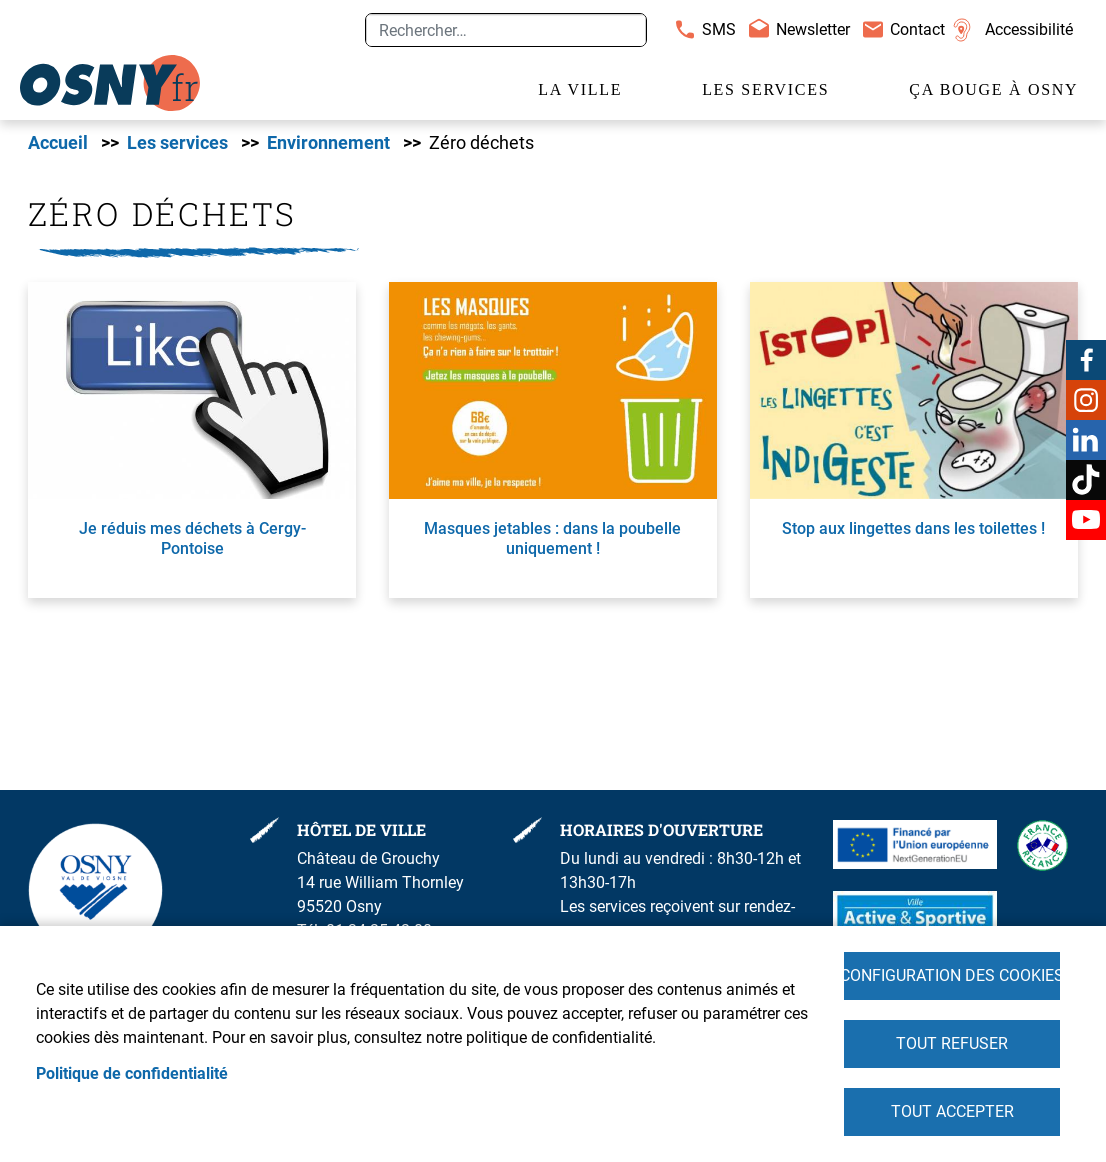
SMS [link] (719, 29)
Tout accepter (952, 1111)
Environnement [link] (328, 143)
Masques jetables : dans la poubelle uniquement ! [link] (552, 538)
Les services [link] (765, 89)
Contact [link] (917, 29)
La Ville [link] (580, 89)
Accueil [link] (58, 143)
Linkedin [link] (1086, 440)
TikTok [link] (1086, 480)
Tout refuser (952, 1043)
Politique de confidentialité (132, 1073)
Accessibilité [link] (1029, 29)
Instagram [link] (1086, 400)
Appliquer (623, 30)
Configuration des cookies (952, 975)
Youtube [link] (1086, 520)
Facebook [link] (1086, 360)
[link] (110, 83)
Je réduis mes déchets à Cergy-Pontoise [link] (192, 538)
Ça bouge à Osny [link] (993, 89)
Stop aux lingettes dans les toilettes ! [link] (913, 528)
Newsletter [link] (813, 29)
